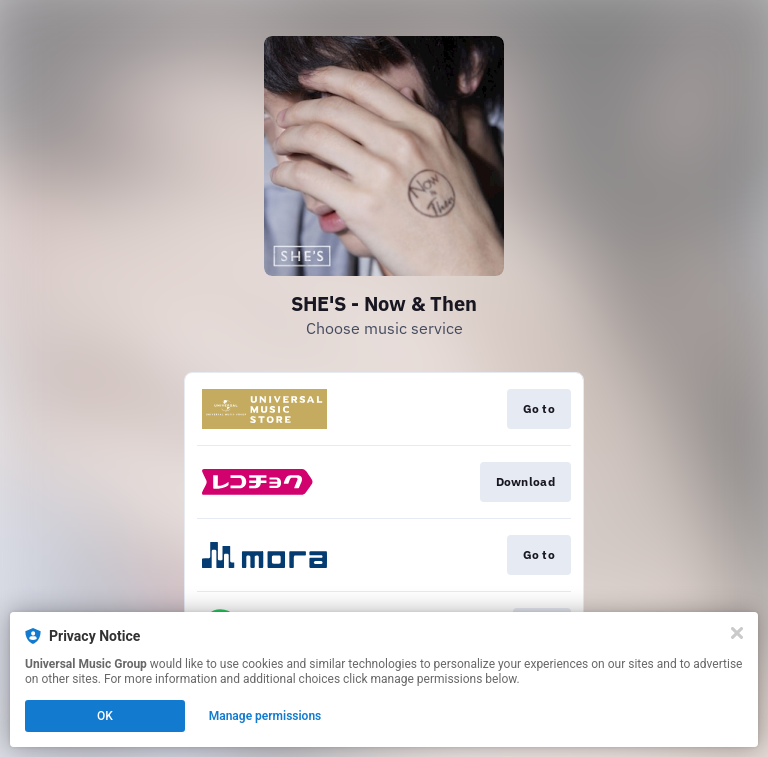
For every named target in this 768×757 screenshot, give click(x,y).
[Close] (737, 633)
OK (105, 716)
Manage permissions (265, 716)
